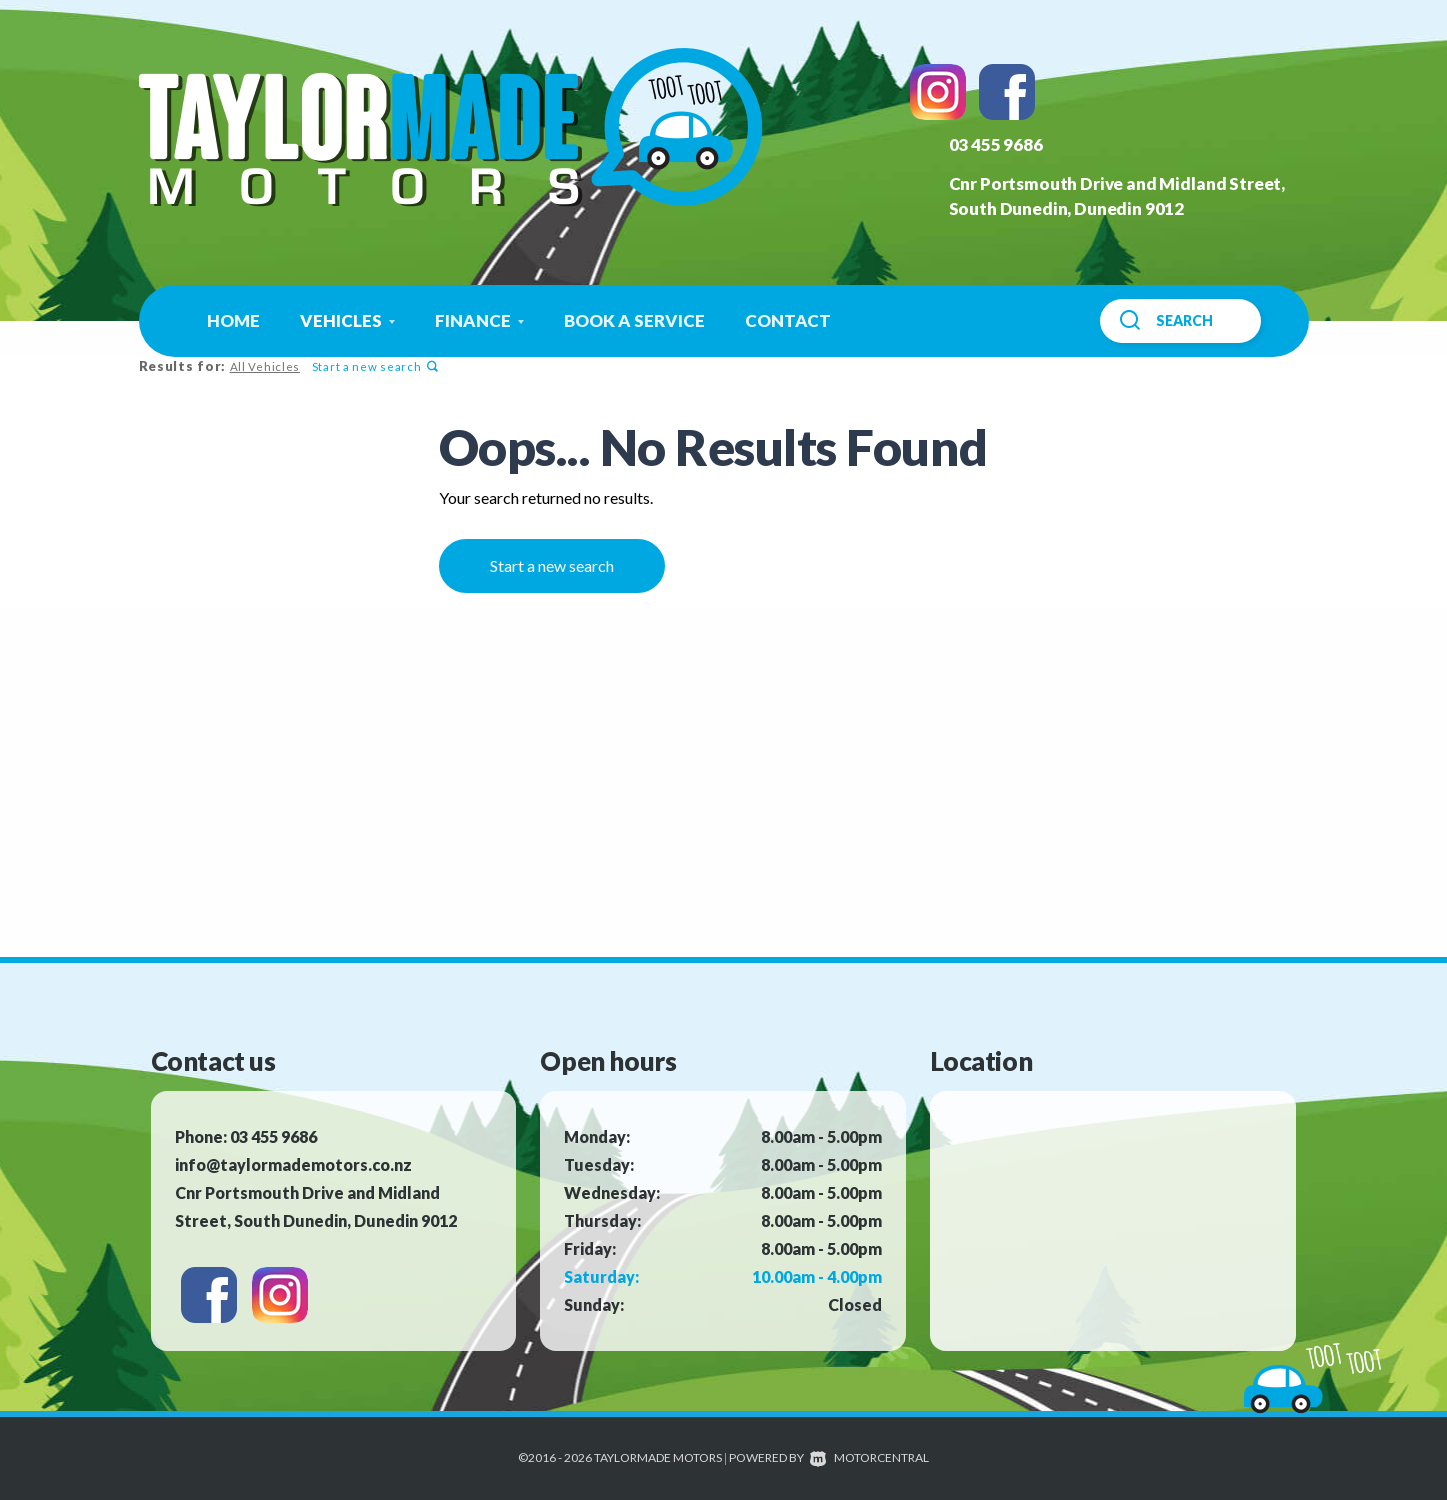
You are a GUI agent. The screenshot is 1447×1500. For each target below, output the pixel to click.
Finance (479, 320)
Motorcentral (869, 1457)
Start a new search (373, 366)
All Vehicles (264, 366)
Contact (788, 320)
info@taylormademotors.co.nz (293, 1164)
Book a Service (634, 320)
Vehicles (347, 320)
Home (233, 320)
